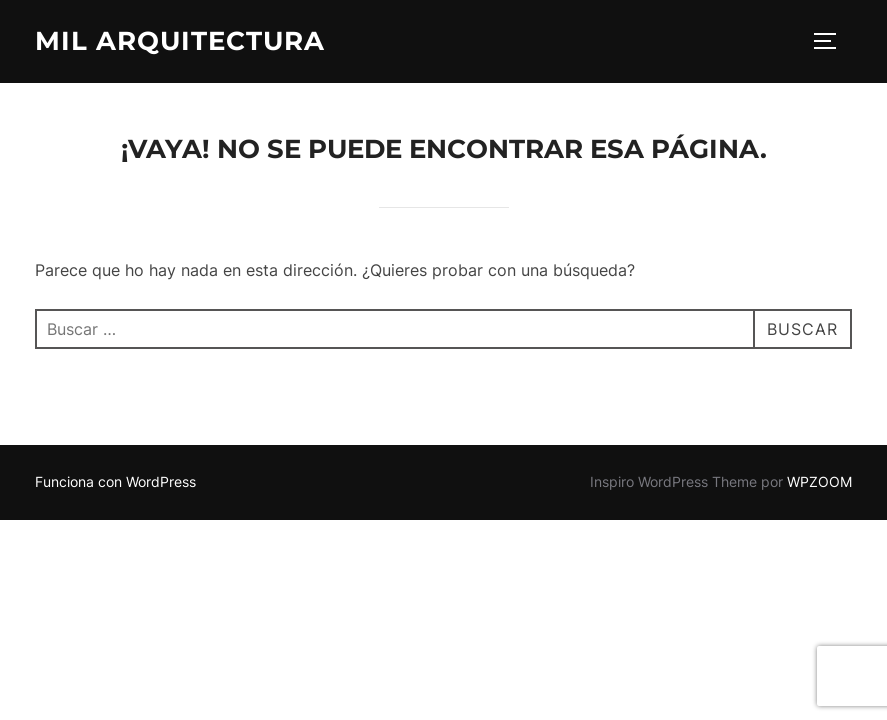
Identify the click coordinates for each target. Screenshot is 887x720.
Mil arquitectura (180, 41)
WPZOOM (819, 481)
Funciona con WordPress (115, 481)
